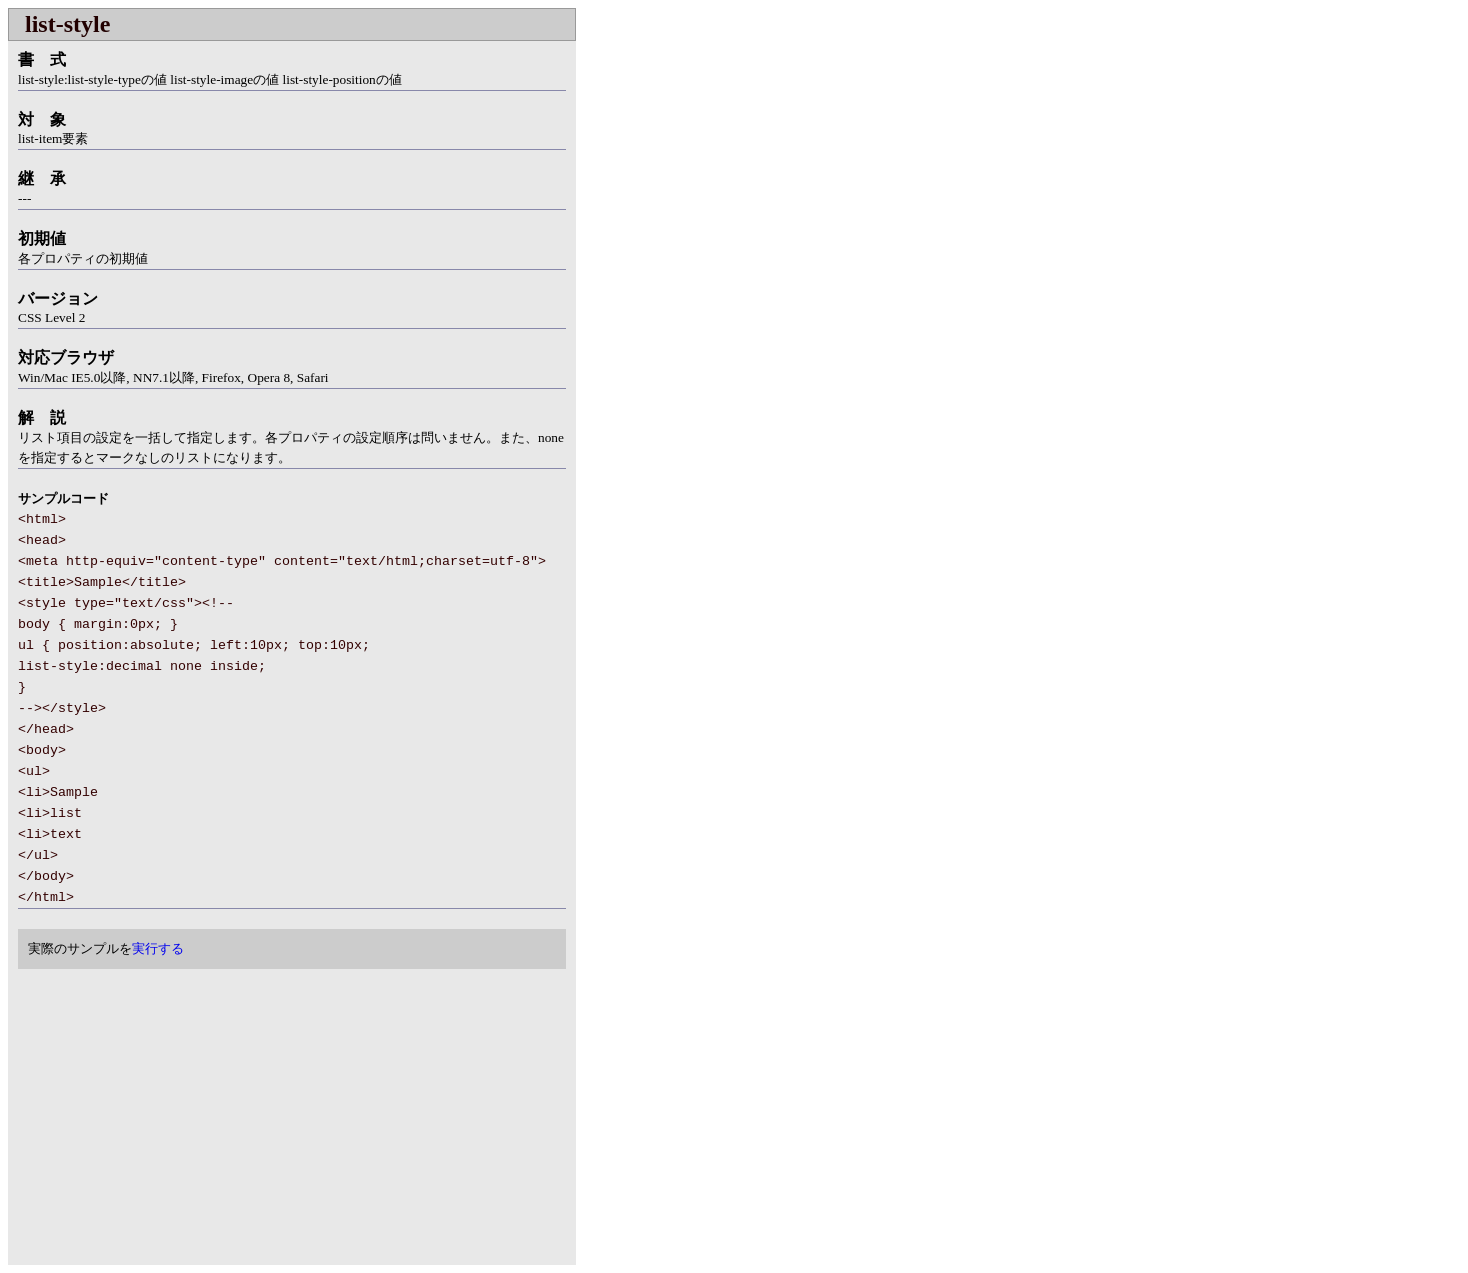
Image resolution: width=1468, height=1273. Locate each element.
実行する (158, 948)
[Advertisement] (176, 1119)
